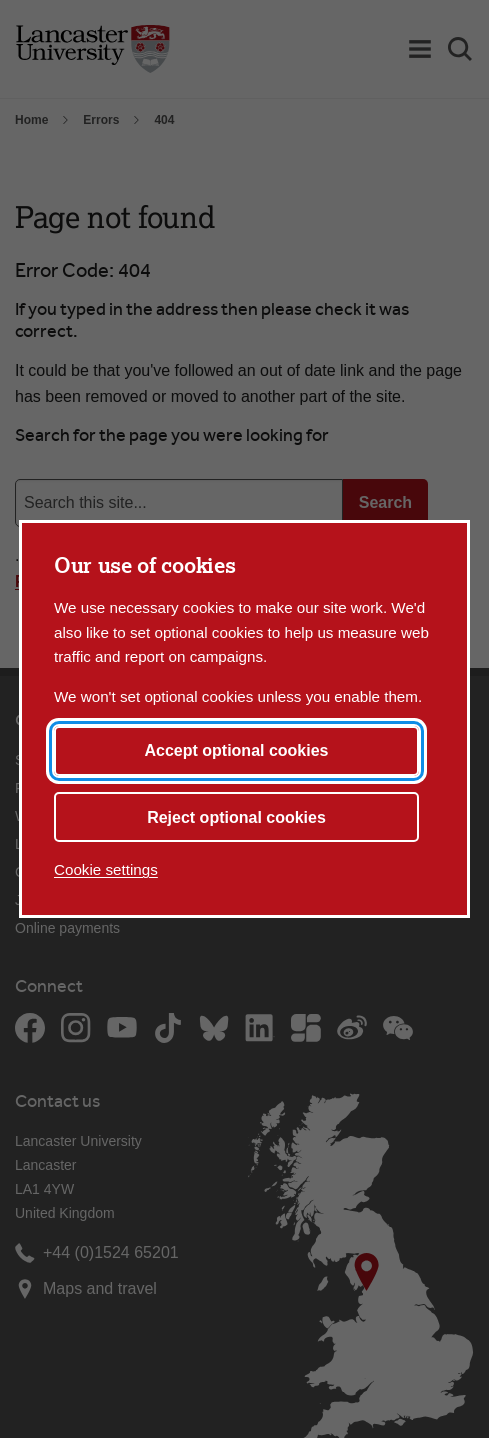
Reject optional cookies (236, 817)
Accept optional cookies (236, 750)
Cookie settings (106, 869)
